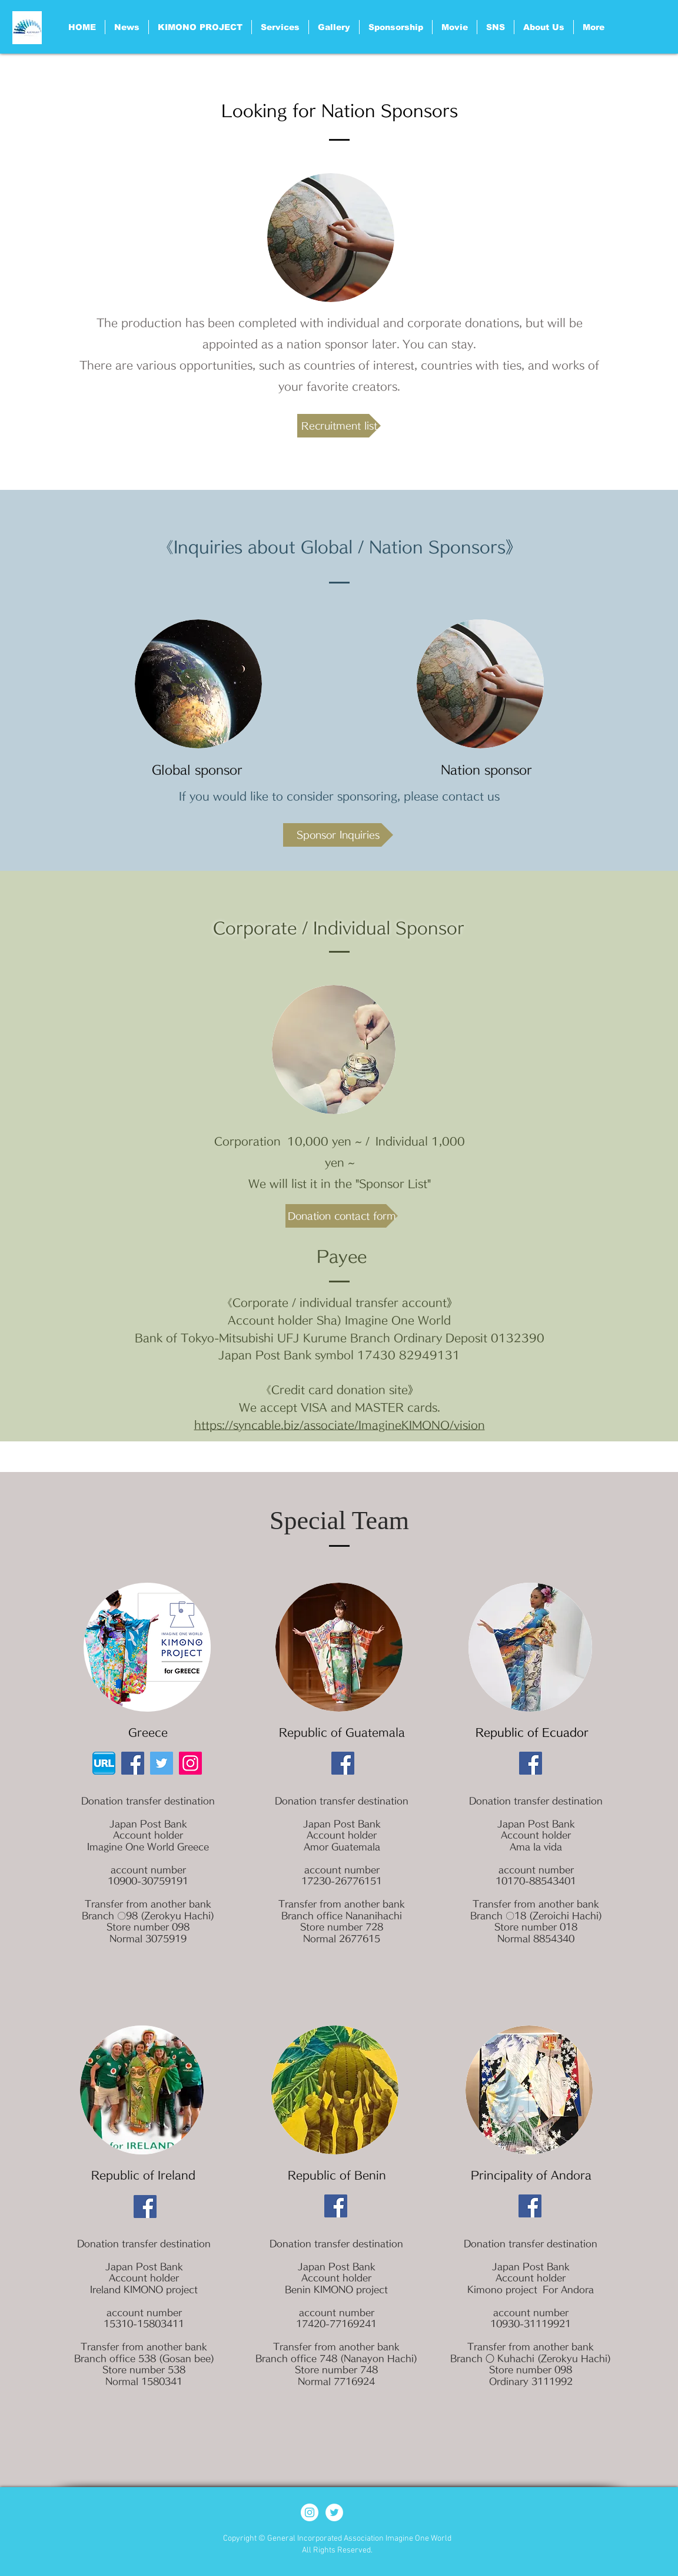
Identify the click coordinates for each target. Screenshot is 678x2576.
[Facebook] (132, 1763)
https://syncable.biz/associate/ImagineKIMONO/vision (339, 1425)
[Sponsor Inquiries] (338, 835)
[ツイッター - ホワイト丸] (334, 2512)
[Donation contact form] (341, 1216)
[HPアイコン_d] (103, 1763)
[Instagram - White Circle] (309, 2512)
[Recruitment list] (339, 425)
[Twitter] (161, 1763)
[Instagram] (190, 1763)
